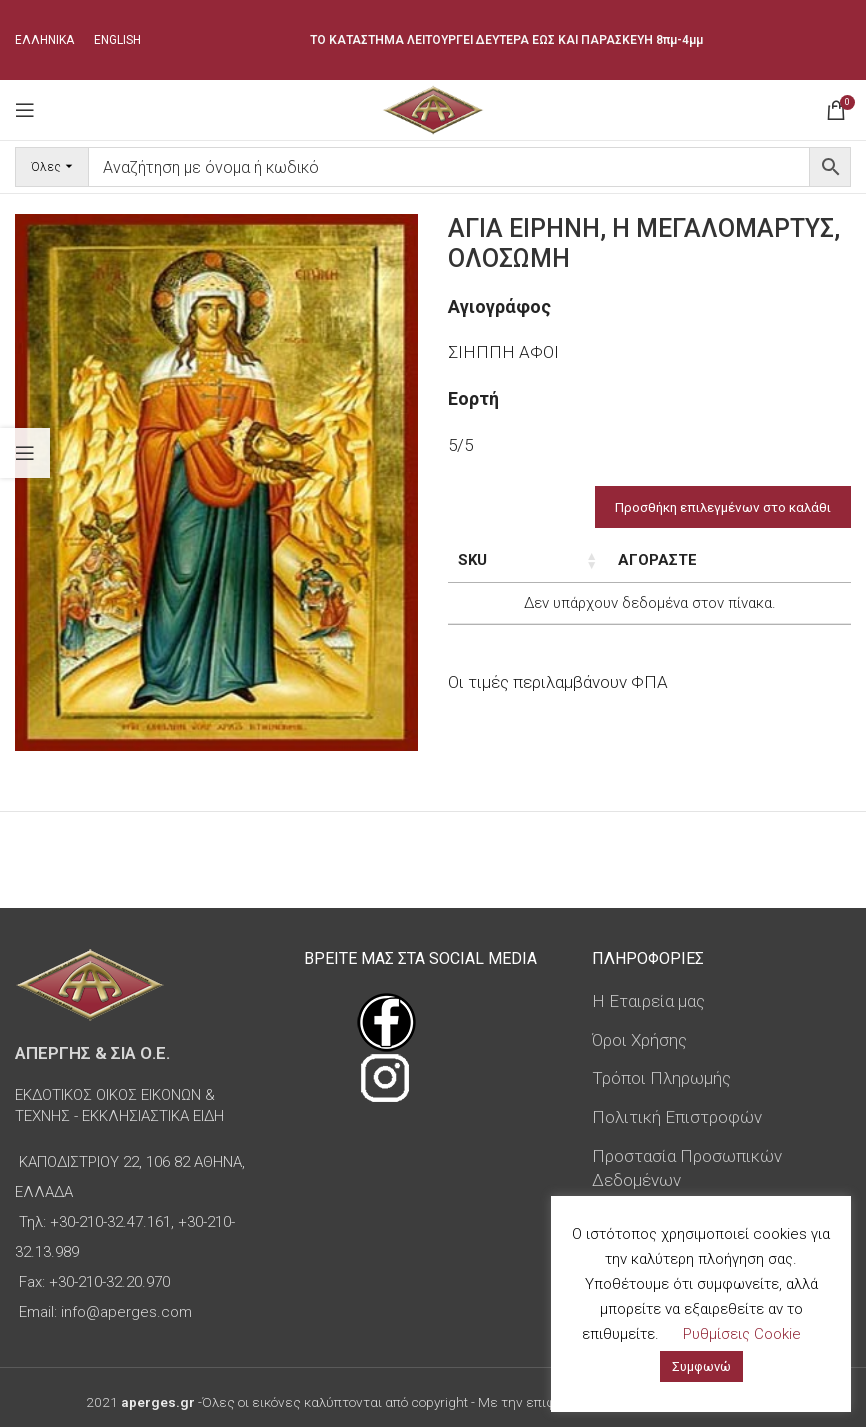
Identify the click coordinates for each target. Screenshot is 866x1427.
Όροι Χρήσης (639, 1040)
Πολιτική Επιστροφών (677, 1117)
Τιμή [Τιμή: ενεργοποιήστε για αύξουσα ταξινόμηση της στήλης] (645, 560)
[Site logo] (432, 108)
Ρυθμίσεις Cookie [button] (742, 1334)
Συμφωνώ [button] (701, 1366)
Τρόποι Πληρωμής (661, 1078)
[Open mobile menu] (25, 110)
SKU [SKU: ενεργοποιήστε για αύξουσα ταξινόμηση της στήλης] (472, 560)
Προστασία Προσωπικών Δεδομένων (687, 1168)
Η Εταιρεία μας (648, 1001)
